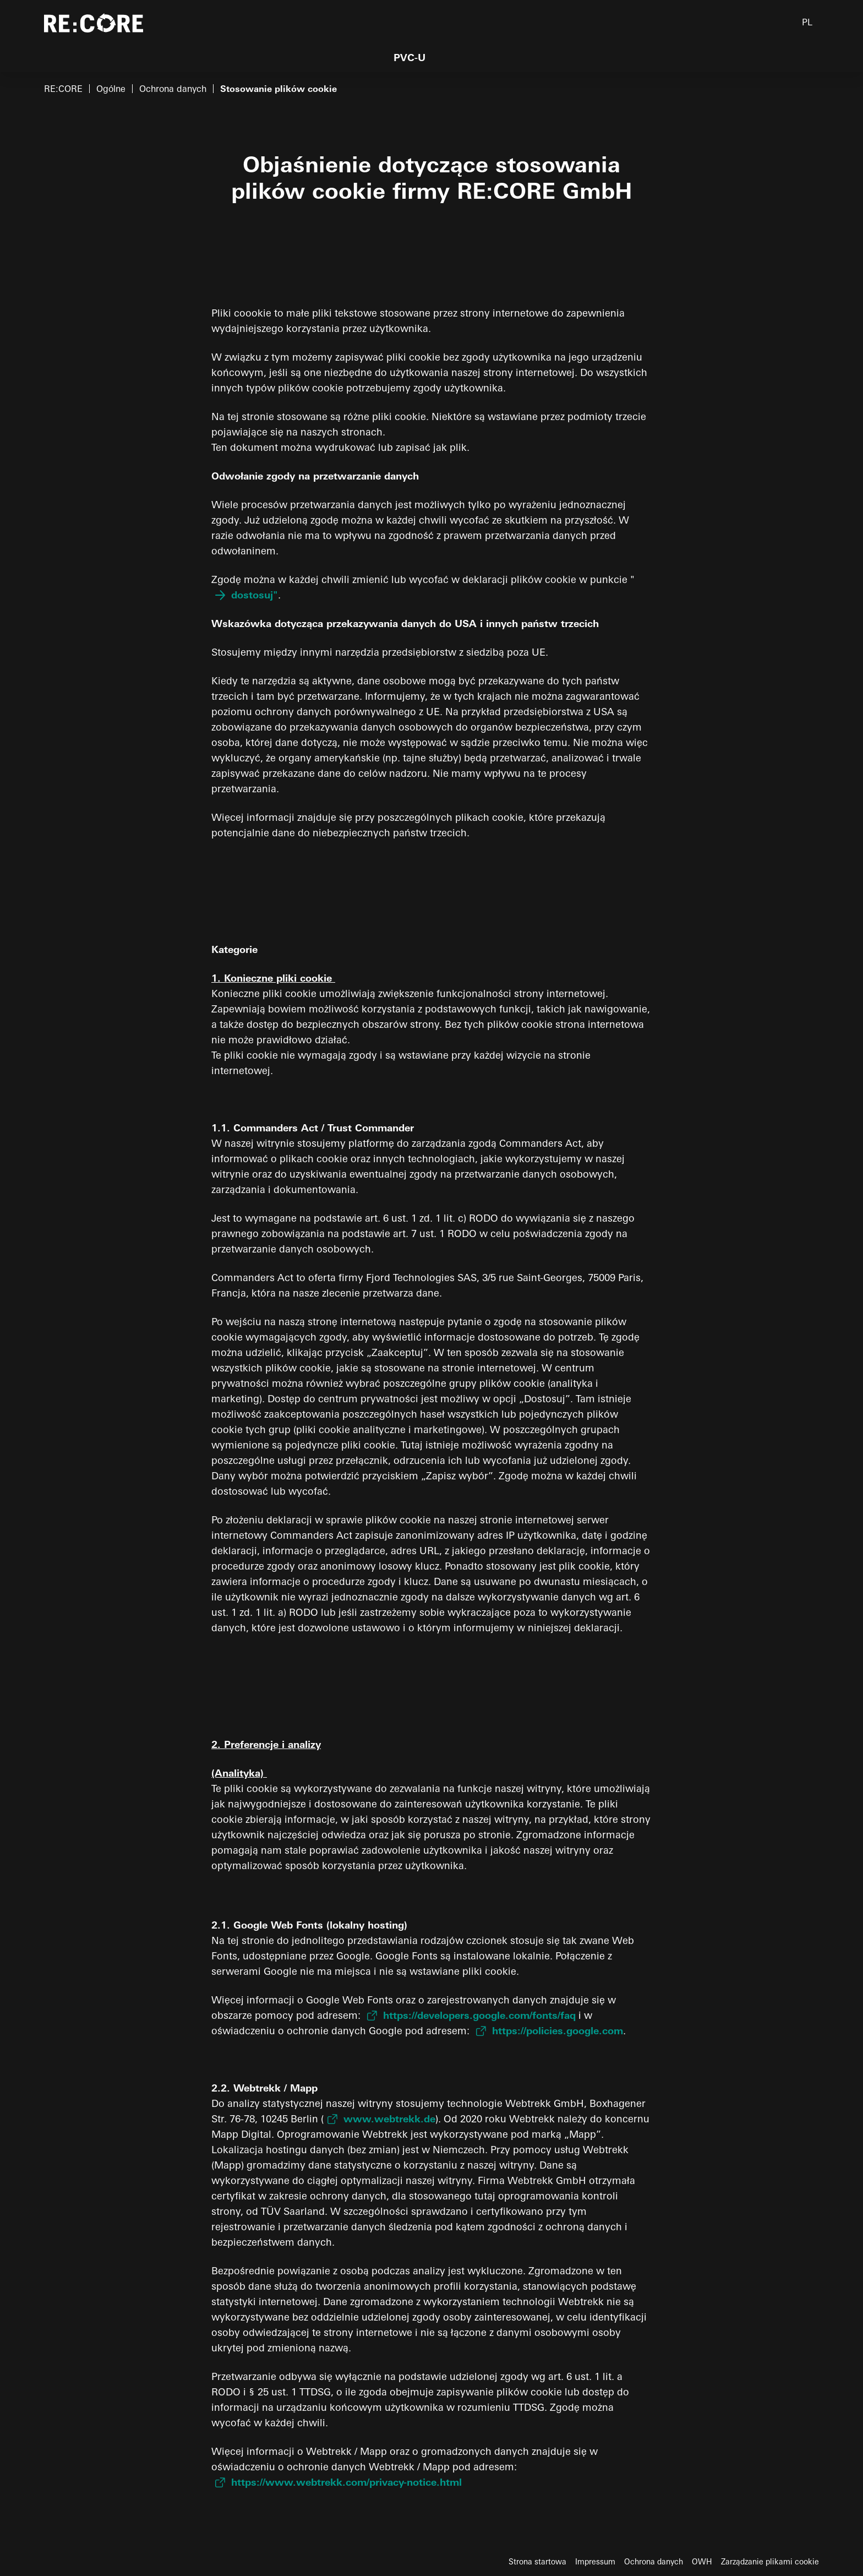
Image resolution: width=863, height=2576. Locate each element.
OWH (702, 2562)
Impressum (595, 2562)
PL (807, 22)
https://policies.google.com (557, 2030)
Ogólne (110, 88)
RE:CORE (63, 88)
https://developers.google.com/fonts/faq (479, 2015)
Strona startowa (537, 2562)
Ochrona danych (172, 88)
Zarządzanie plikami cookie (770, 2562)
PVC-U (409, 57)
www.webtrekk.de (389, 2118)
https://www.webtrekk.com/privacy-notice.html (346, 2482)
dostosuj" (254, 595)
